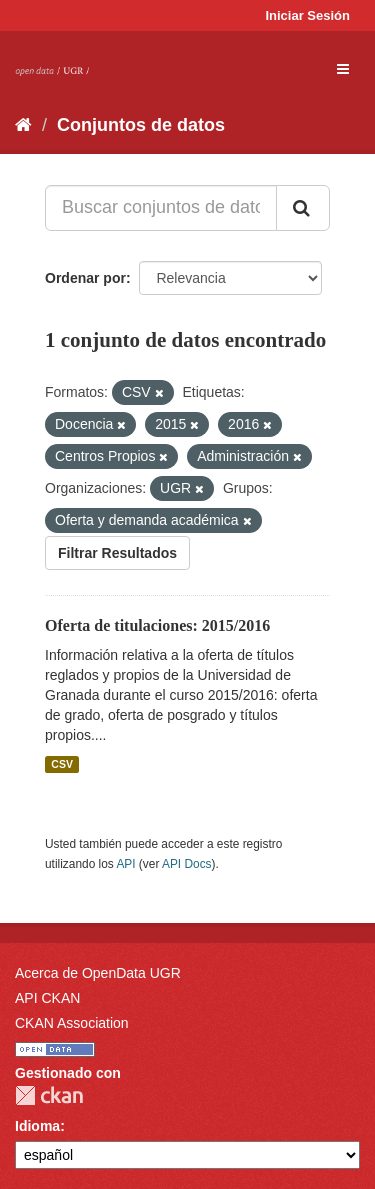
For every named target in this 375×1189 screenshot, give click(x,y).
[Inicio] (23, 125)
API (125, 864)
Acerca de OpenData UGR (98, 973)
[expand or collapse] (343, 69)
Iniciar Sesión (307, 15)
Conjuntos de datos (141, 125)
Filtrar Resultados (117, 553)
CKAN (49, 1095)
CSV (62, 764)
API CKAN (47, 998)
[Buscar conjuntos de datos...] (161, 208)
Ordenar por (85, 278)
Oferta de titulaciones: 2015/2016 (157, 625)
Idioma (37, 1126)
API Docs (187, 864)
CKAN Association (72, 1023)
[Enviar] (303, 208)
